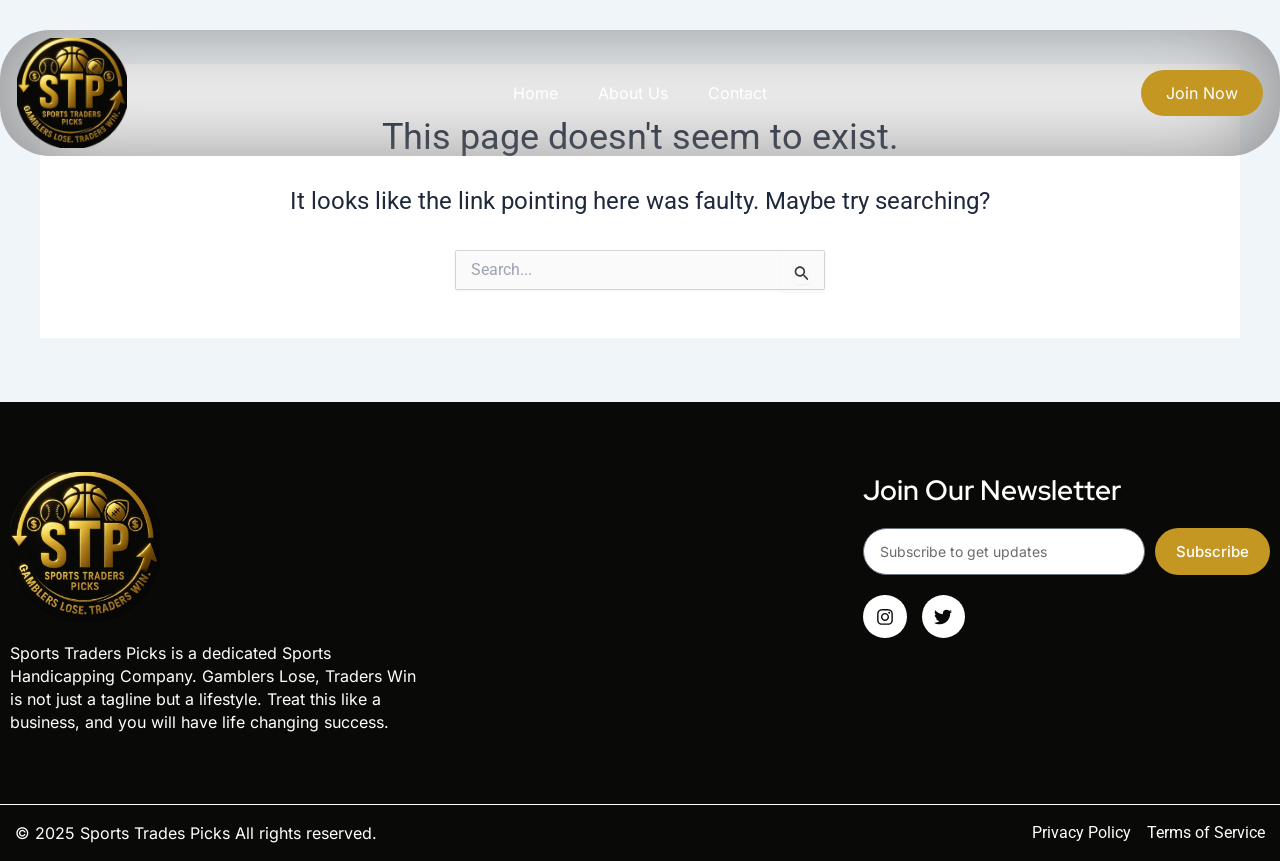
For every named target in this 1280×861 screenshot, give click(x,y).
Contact (737, 93)
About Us (633, 93)
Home (535, 93)
